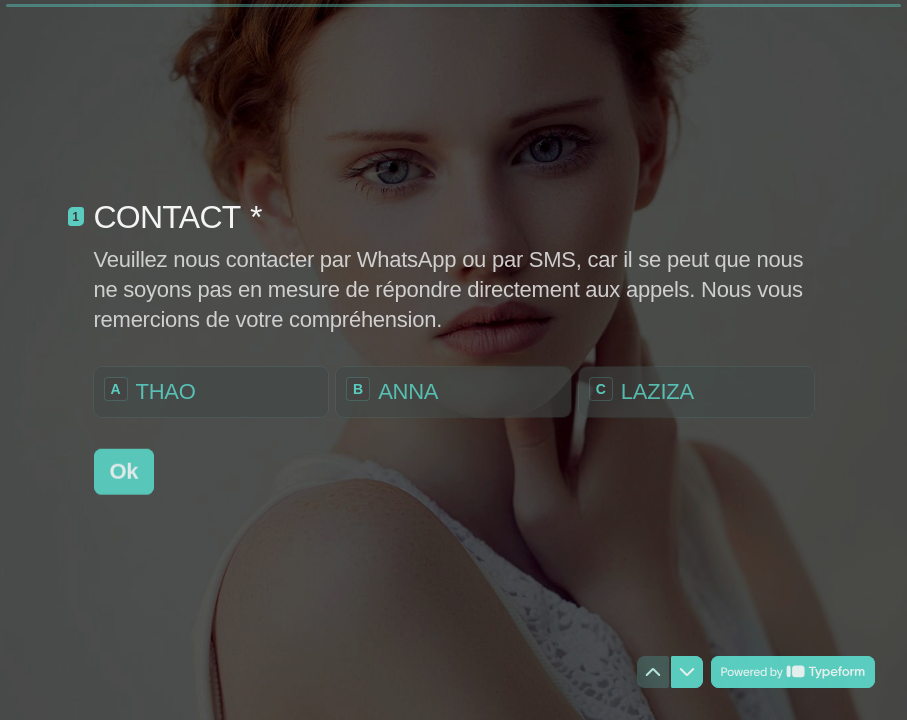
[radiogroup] (454, 391)
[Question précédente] (653, 672)
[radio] (211, 391)
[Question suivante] (687, 672)
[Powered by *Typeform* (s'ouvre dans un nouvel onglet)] (793, 672)
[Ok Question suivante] (124, 471)
